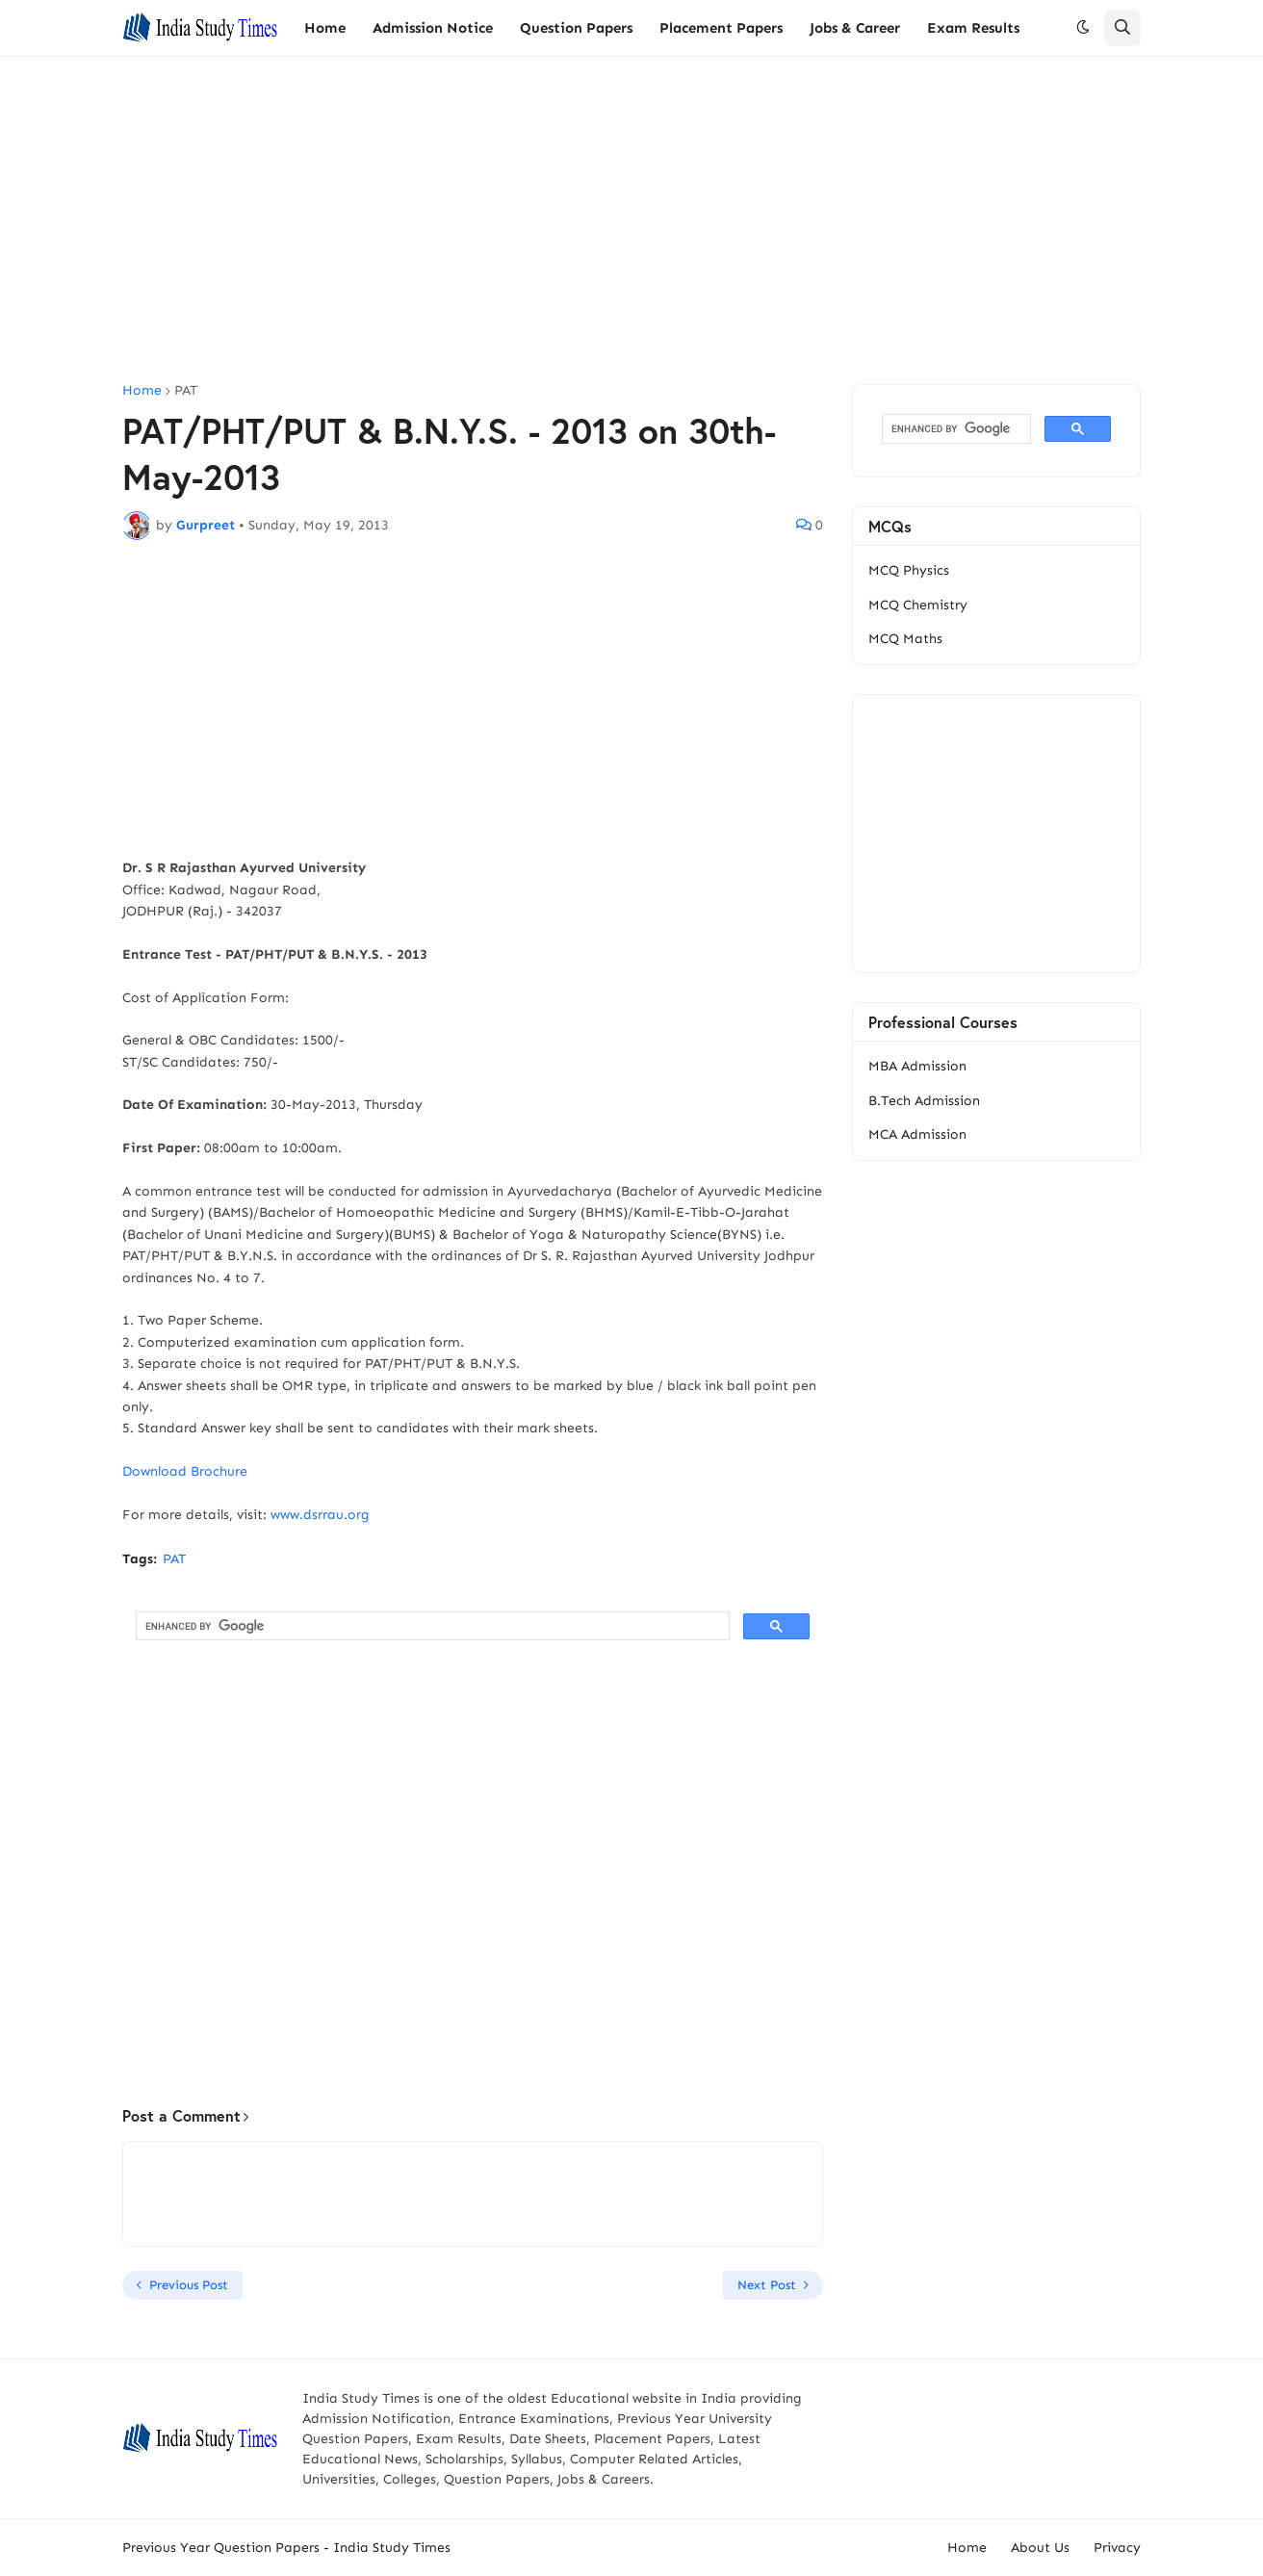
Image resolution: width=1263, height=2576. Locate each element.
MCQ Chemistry (917, 605)
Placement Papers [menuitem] (721, 28)
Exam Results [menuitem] (973, 28)
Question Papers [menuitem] (576, 28)
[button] (1083, 28)
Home (142, 391)
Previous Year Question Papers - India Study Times (286, 2547)
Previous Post (188, 2285)
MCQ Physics (908, 570)
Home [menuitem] (325, 28)
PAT (185, 391)
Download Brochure (184, 1471)
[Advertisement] (631, 220)
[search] (430, 1626)
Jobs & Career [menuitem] (855, 28)
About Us (1040, 2547)
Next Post (766, 2285)
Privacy (1117, 2547)
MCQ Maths (905, 639)
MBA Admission (917, 1066)
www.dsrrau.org (320, 1515)
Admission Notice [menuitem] (433, 28)
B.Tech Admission (924, 1101)
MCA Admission (917, 1134)
